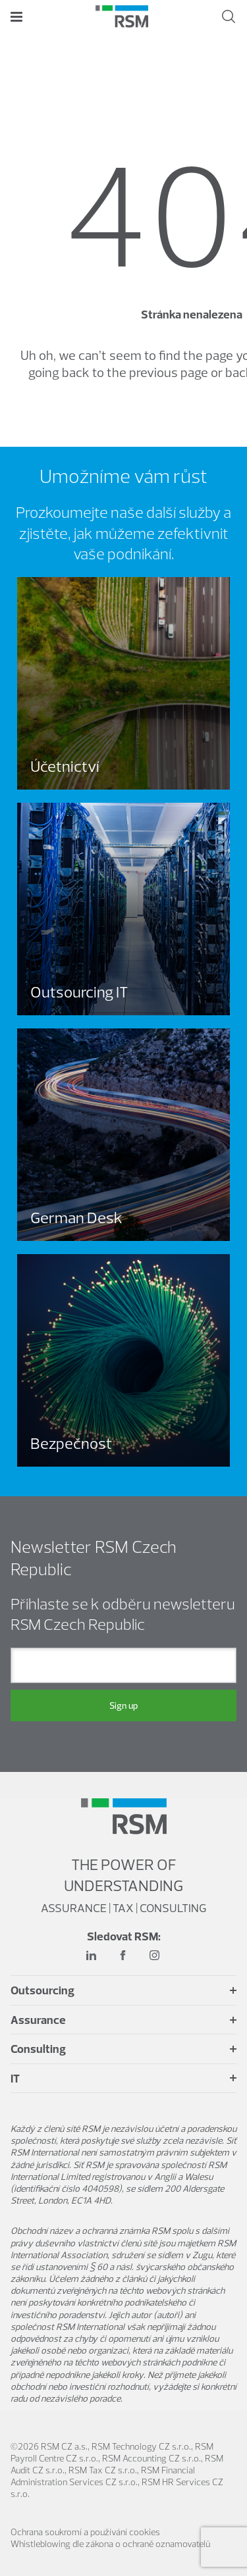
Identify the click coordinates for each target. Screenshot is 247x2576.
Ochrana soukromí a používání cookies (85, 2532)
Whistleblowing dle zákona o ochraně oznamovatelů (110, 2544)
